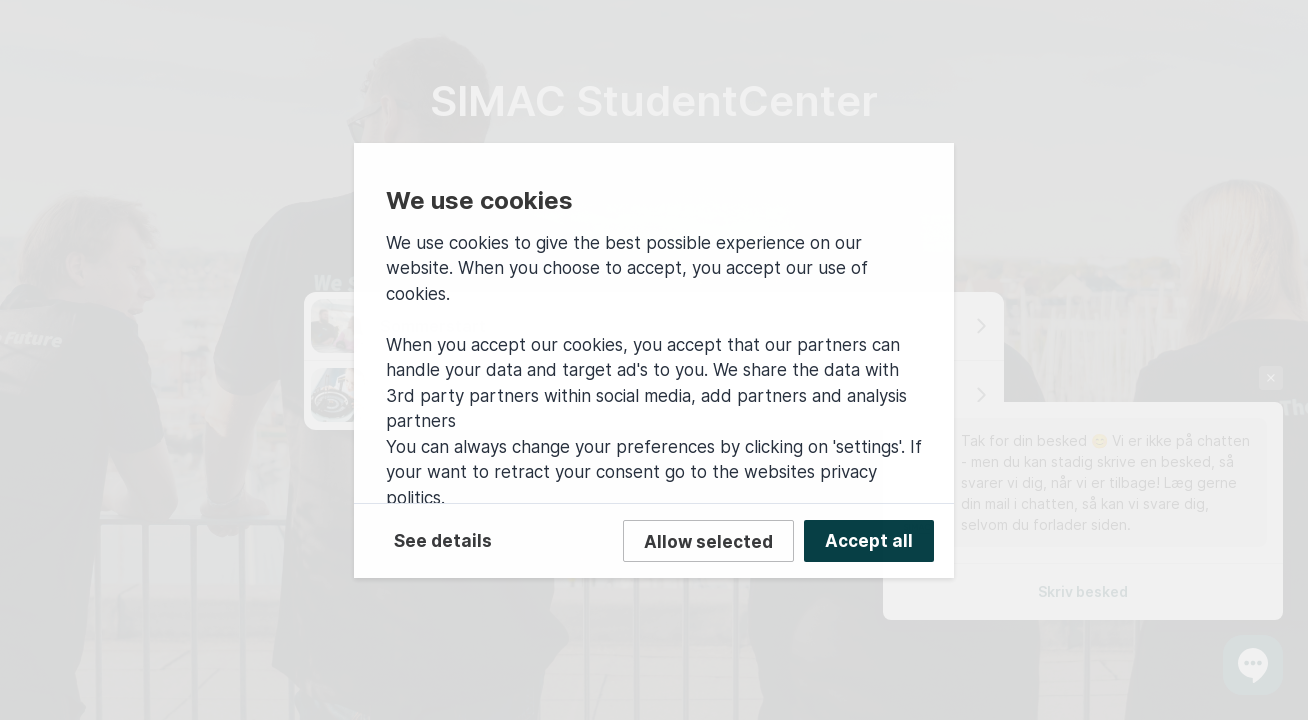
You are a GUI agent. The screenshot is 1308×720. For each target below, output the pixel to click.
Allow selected (708, 542)
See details (443, 541)
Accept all (869, 541)
